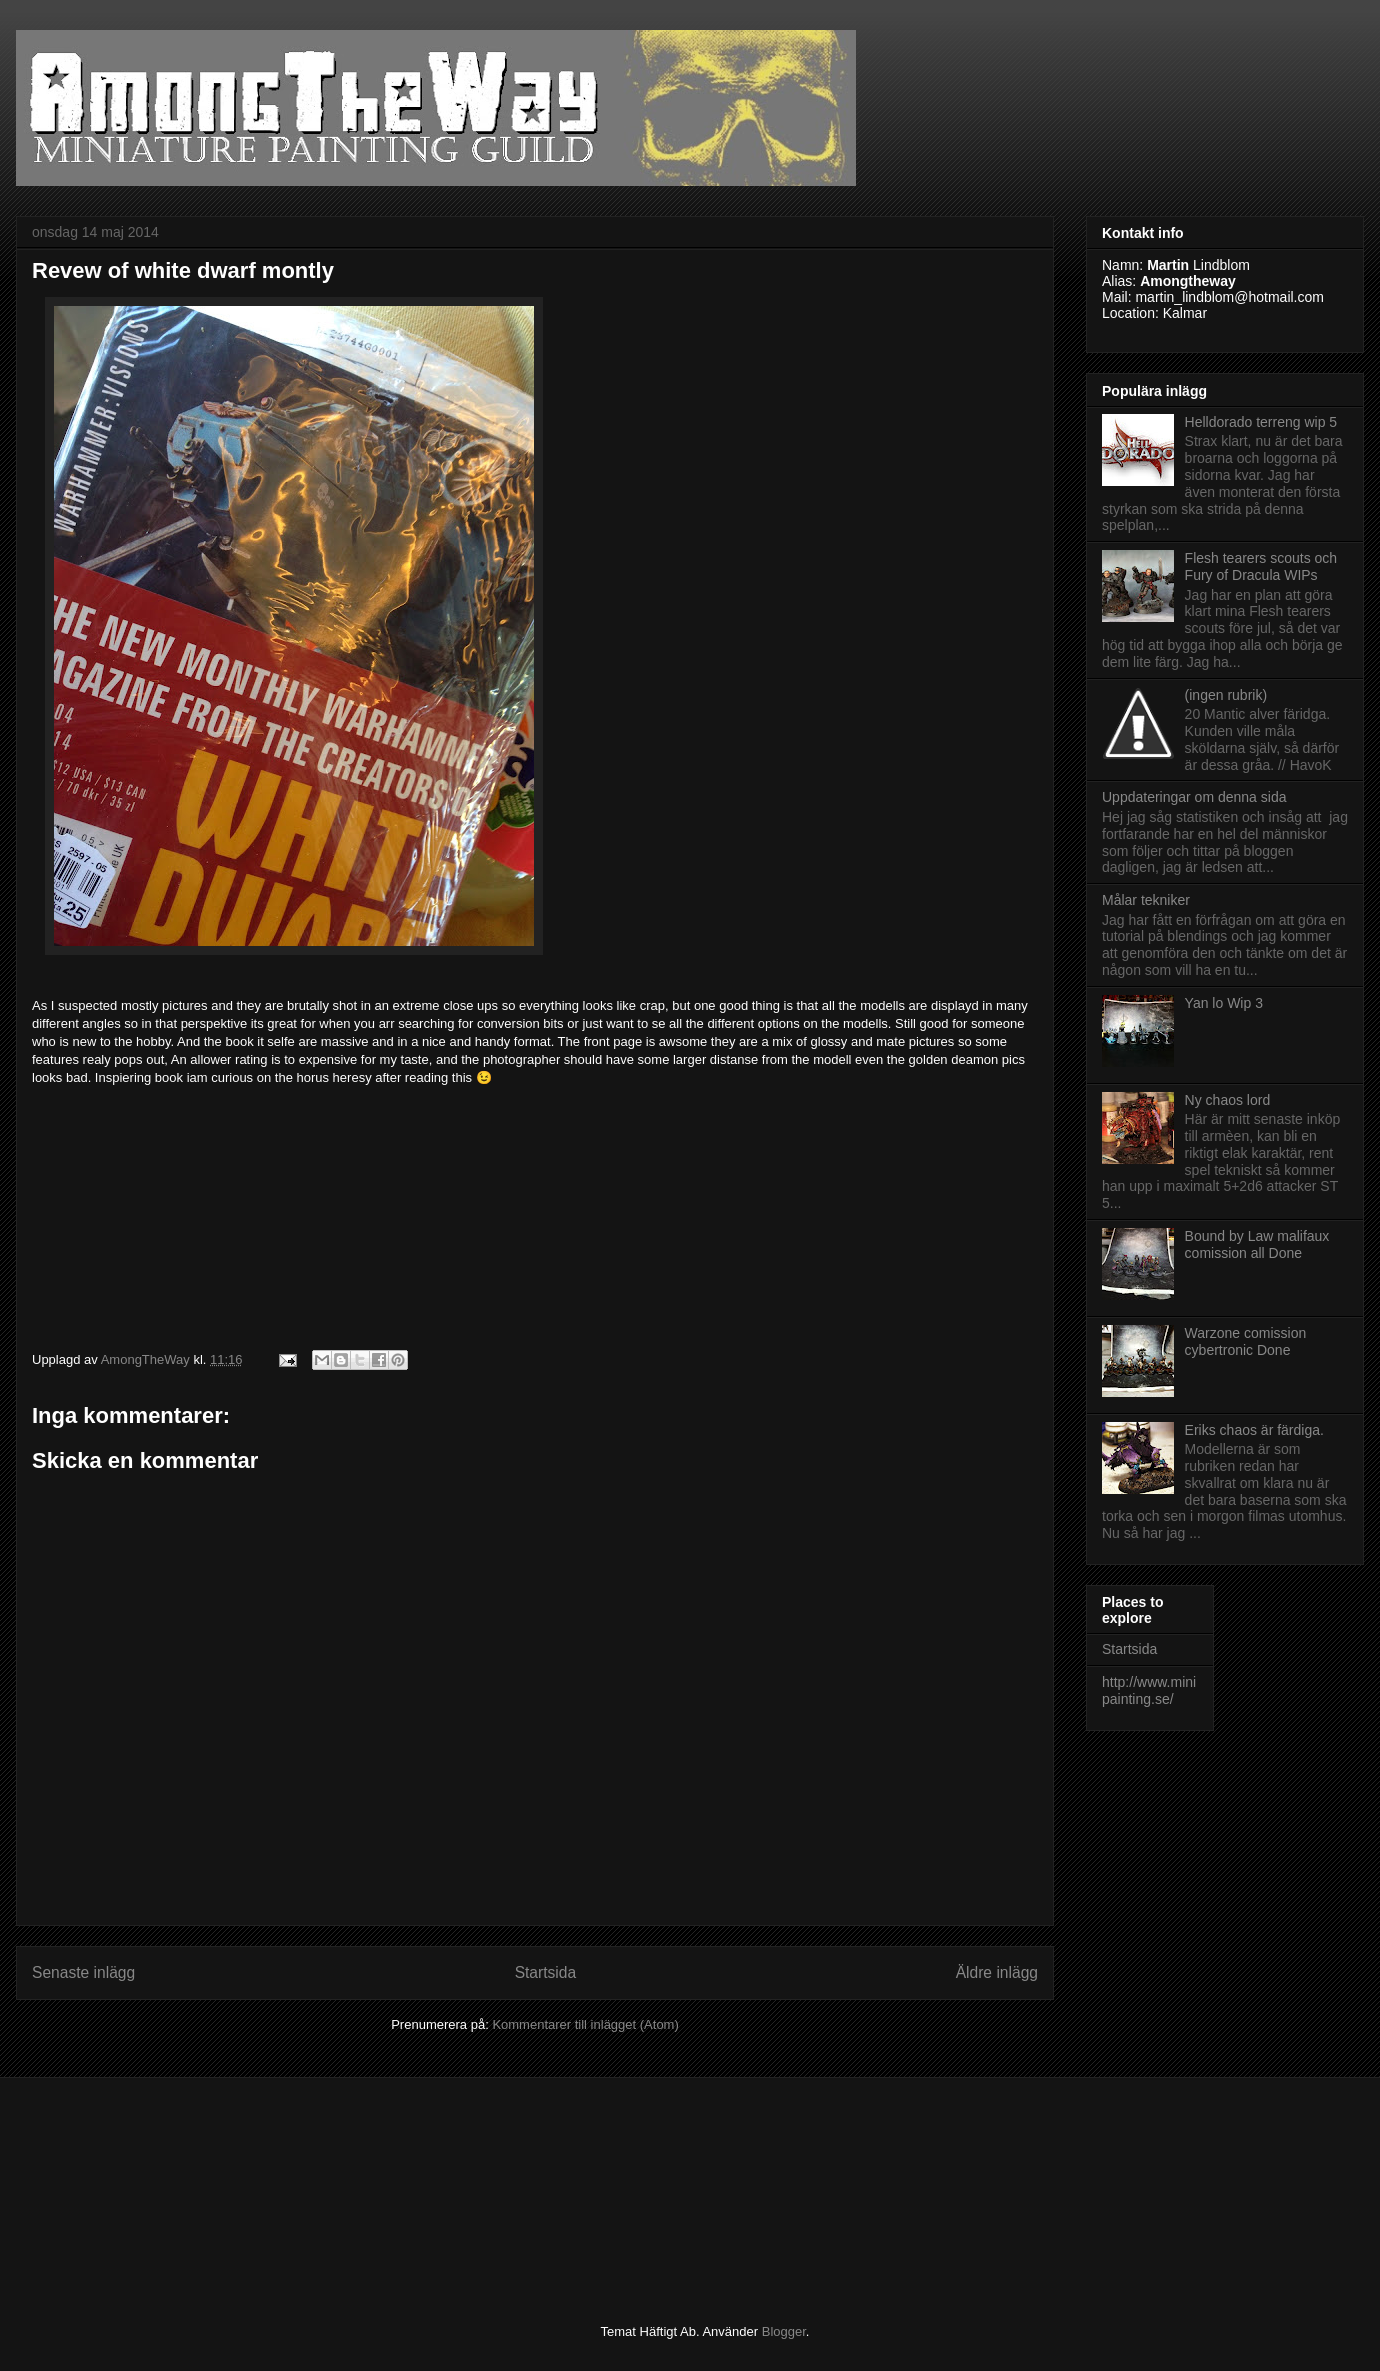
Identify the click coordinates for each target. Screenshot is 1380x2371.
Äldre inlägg (997, 1972)
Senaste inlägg (83, 1972)
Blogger (784, 2331)
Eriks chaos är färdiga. (1254, 1430)
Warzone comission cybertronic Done (1246, 1341)
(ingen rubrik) (1226, 695)
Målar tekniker (1146, 900)
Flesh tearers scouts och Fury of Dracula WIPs (1261, 566)
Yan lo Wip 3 (1224, 1003)
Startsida (546, 1972)
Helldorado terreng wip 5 (1261, 422)
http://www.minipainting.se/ (1149, 1690)
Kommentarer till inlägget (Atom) (585, 2024)
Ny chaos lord (1228, 1100)
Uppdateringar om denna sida (1194, 797)
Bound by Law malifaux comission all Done (1257, 1244)
